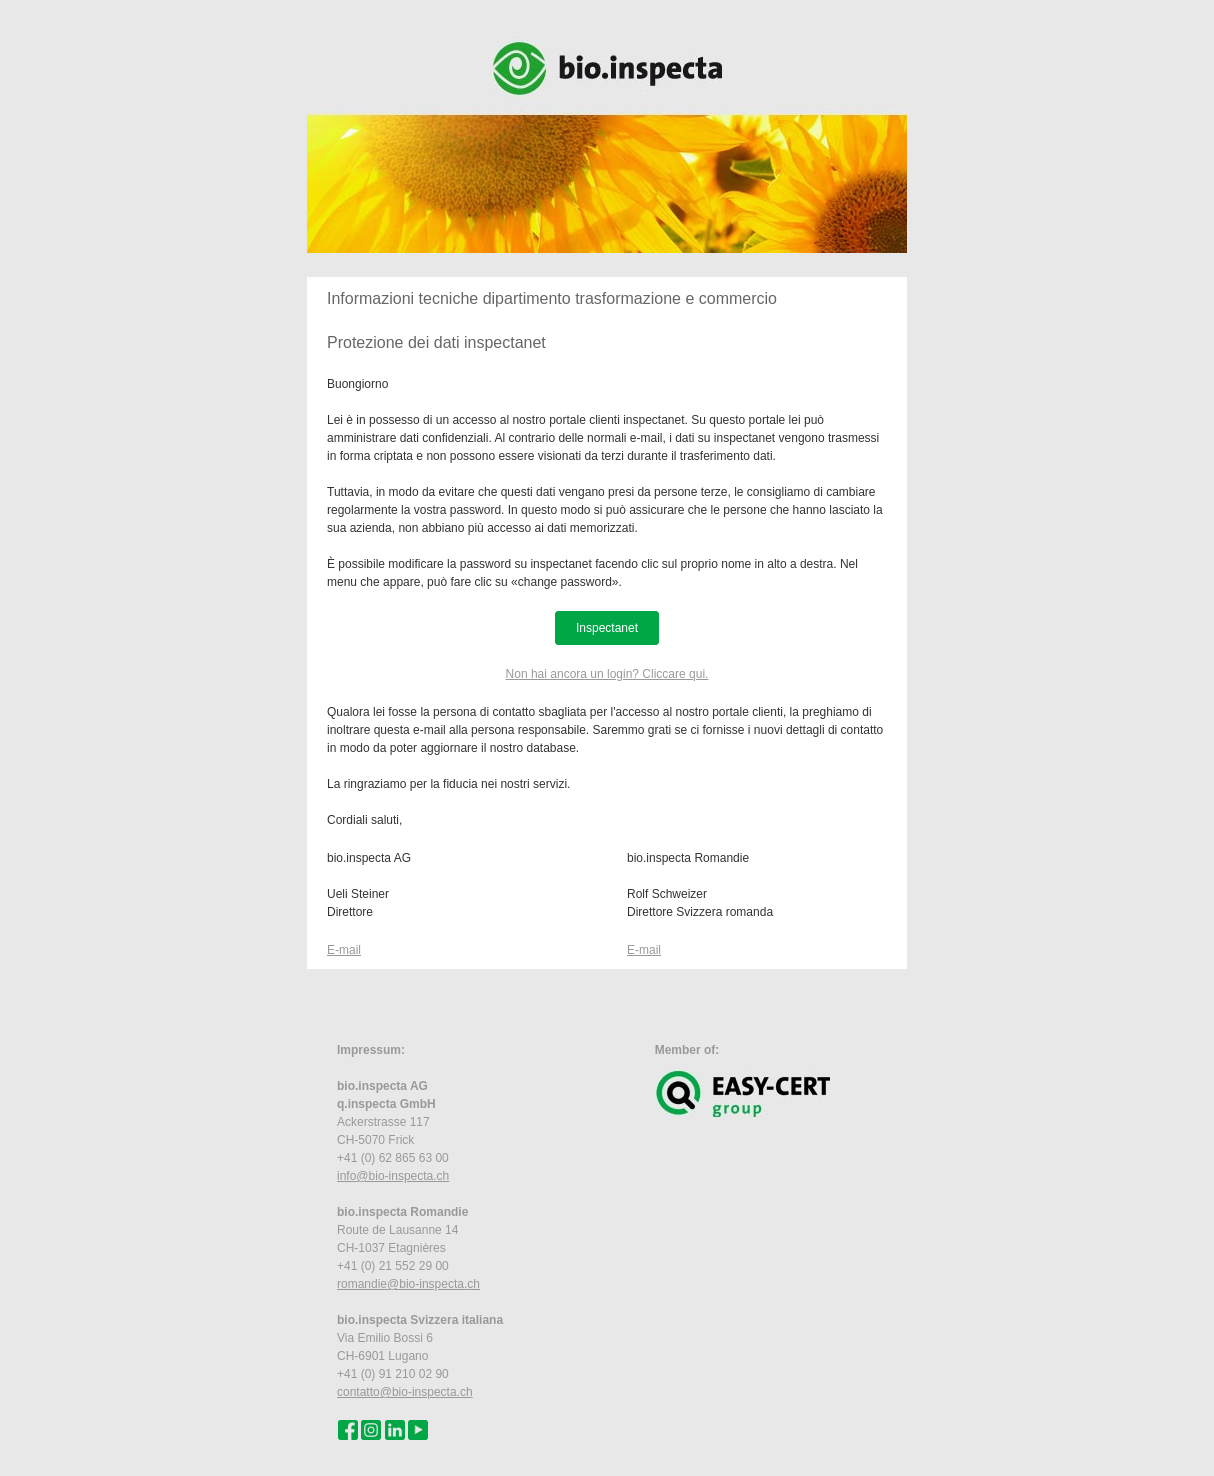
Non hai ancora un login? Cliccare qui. (607, 674)
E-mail (344, 950)
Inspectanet (607, 628)
